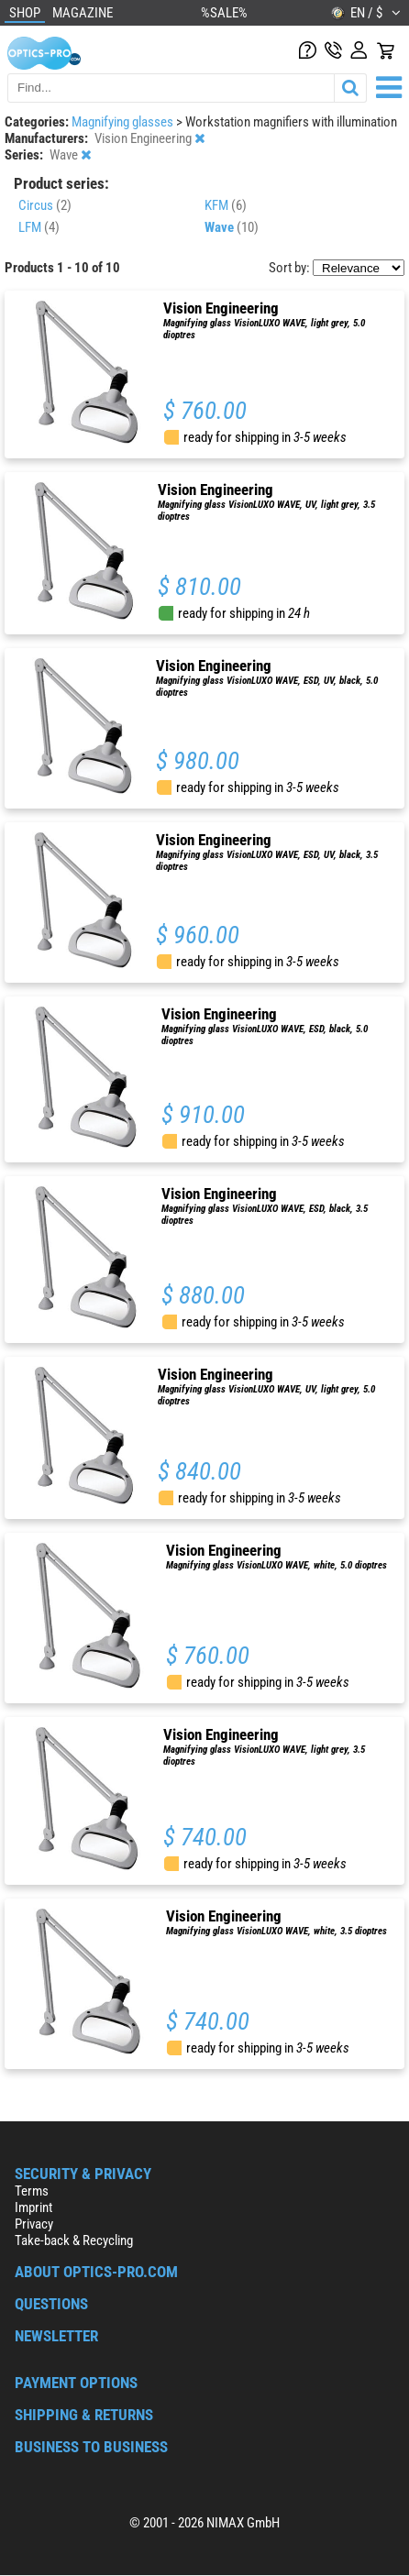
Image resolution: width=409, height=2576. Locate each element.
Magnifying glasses (124, 122)
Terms (32, 2191)
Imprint (33, 2207)
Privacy (34, 2224)
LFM (39, 227)
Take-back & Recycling (74, 2240)
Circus (45, 205)
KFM (225, 205)
